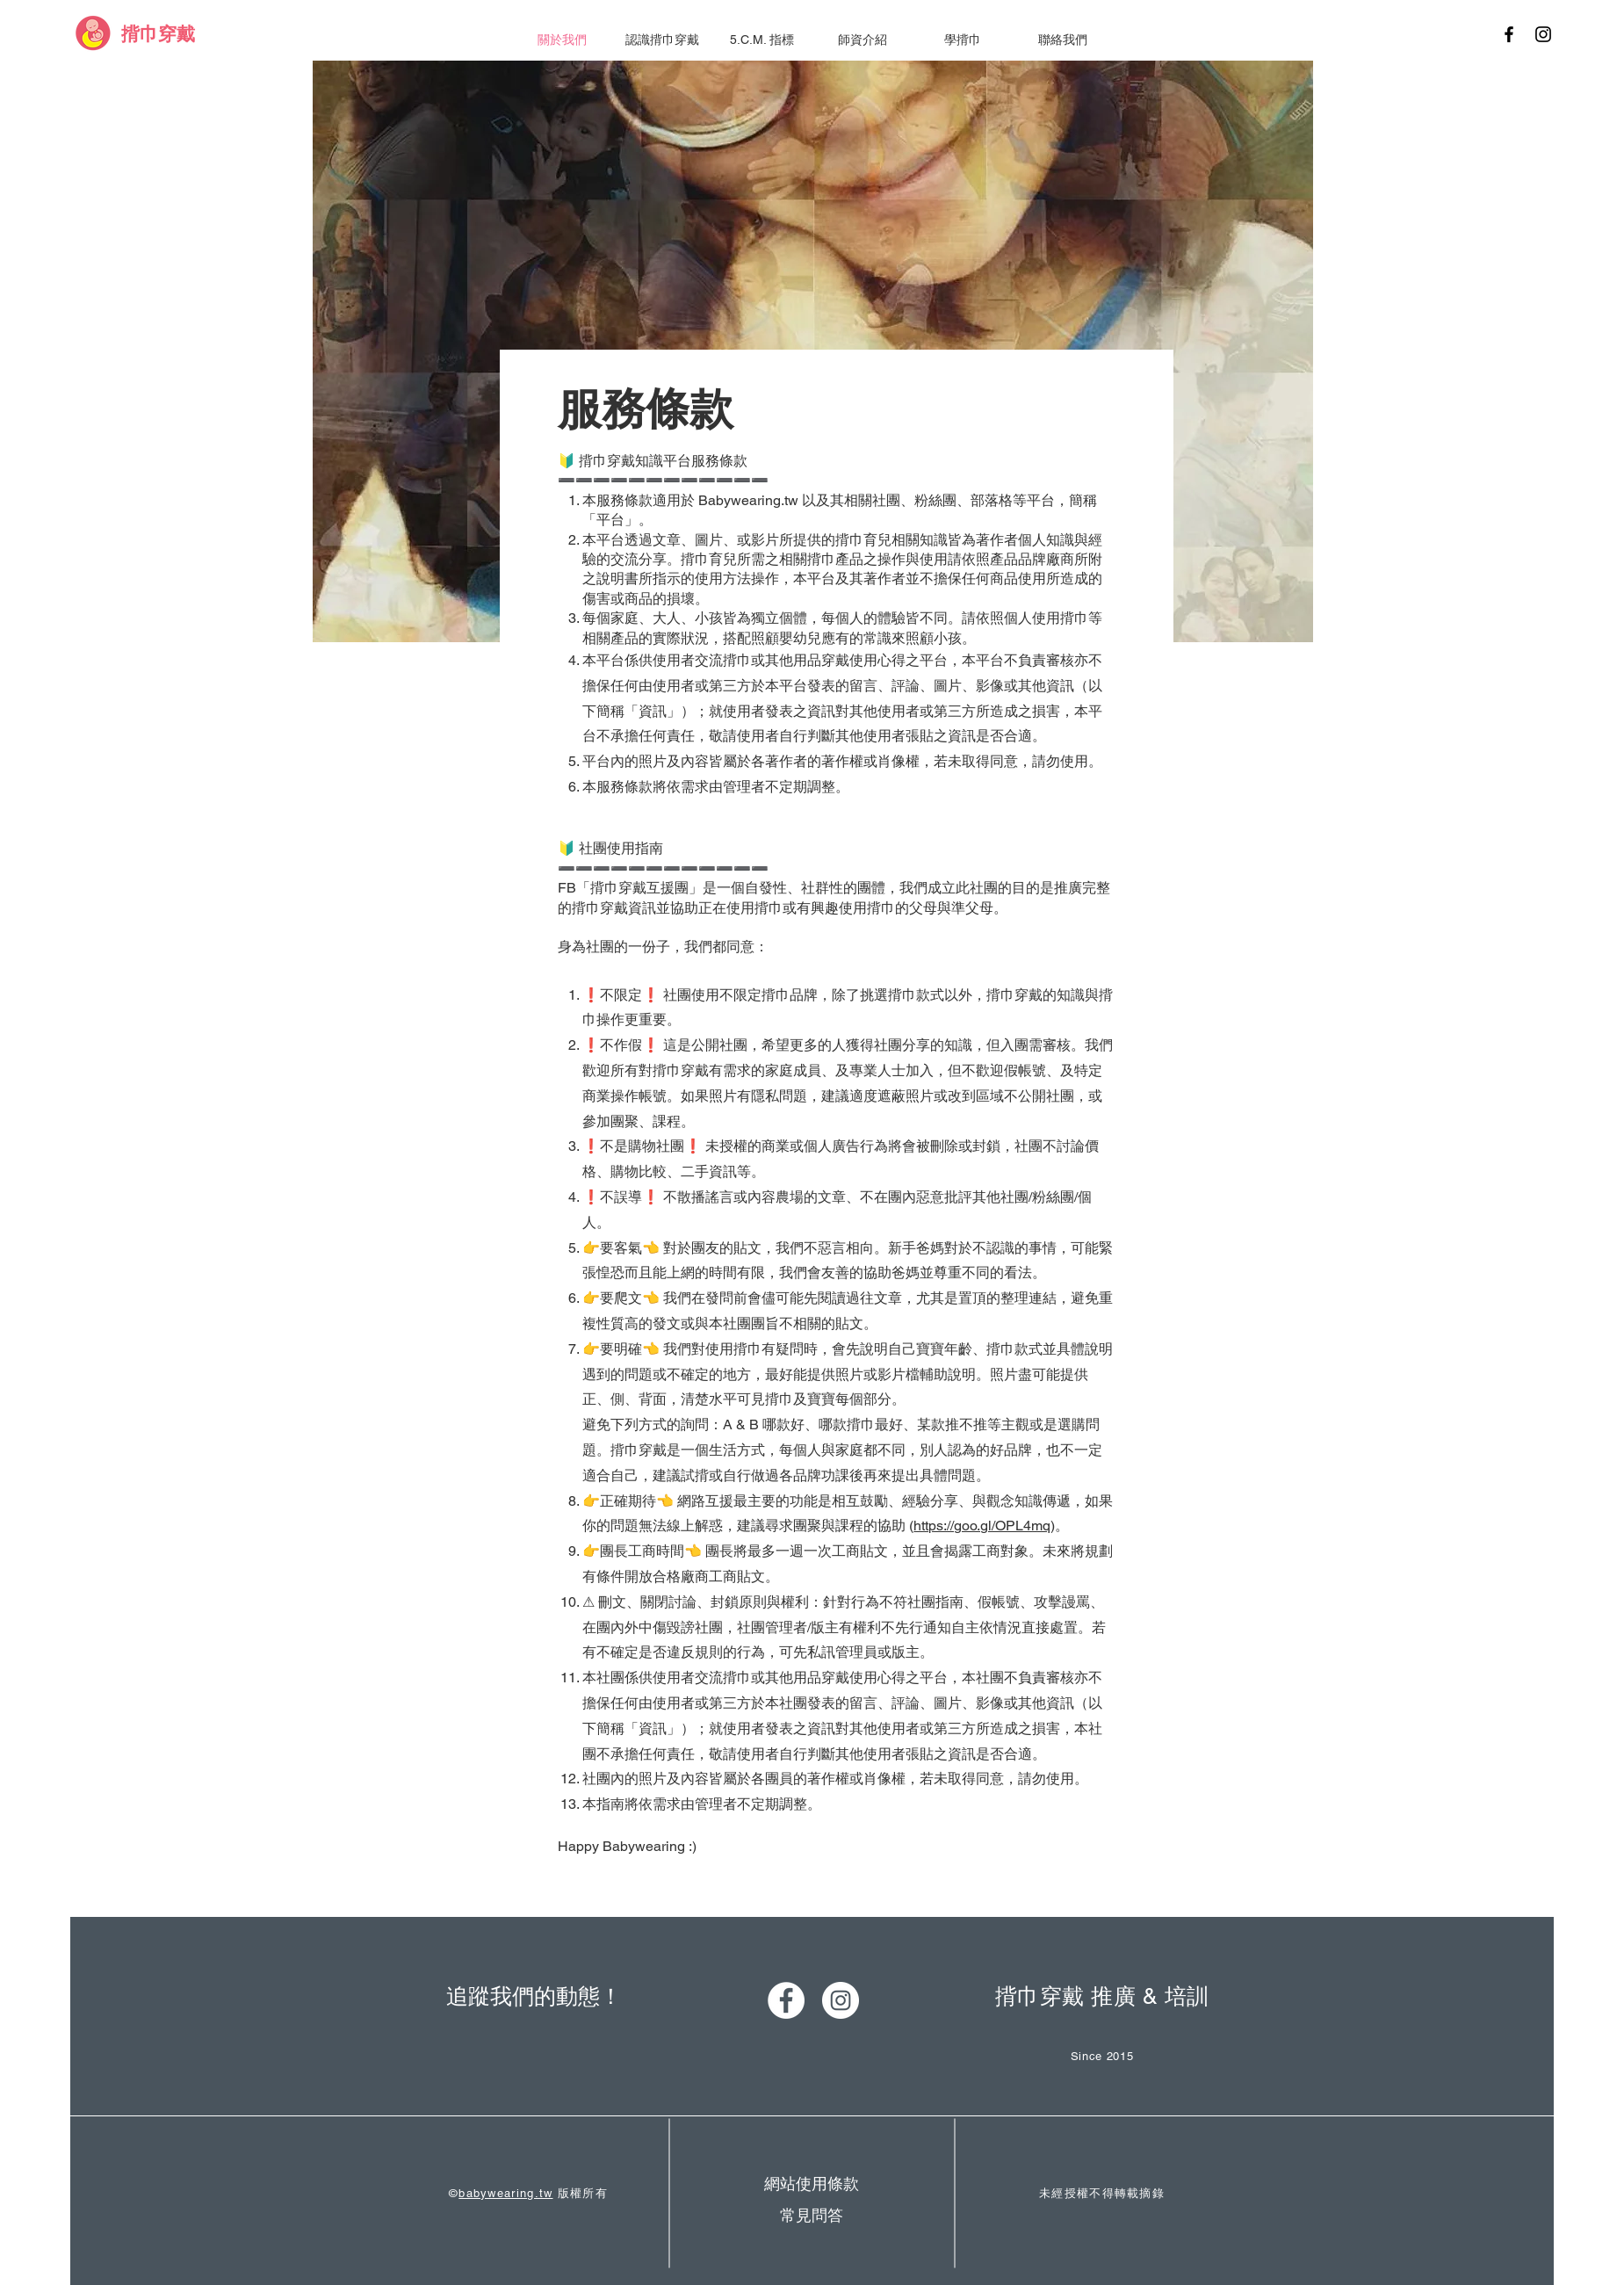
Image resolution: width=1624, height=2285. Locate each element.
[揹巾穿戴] (157, 34)
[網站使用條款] (812, 2183)
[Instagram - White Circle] (840, 2000)
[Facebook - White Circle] (786, 2000)
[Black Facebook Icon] (1508, 34)
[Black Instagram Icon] (1543, 34)
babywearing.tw (505, 2193)
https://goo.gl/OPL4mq (981, 1525)
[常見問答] (812, 2215)
